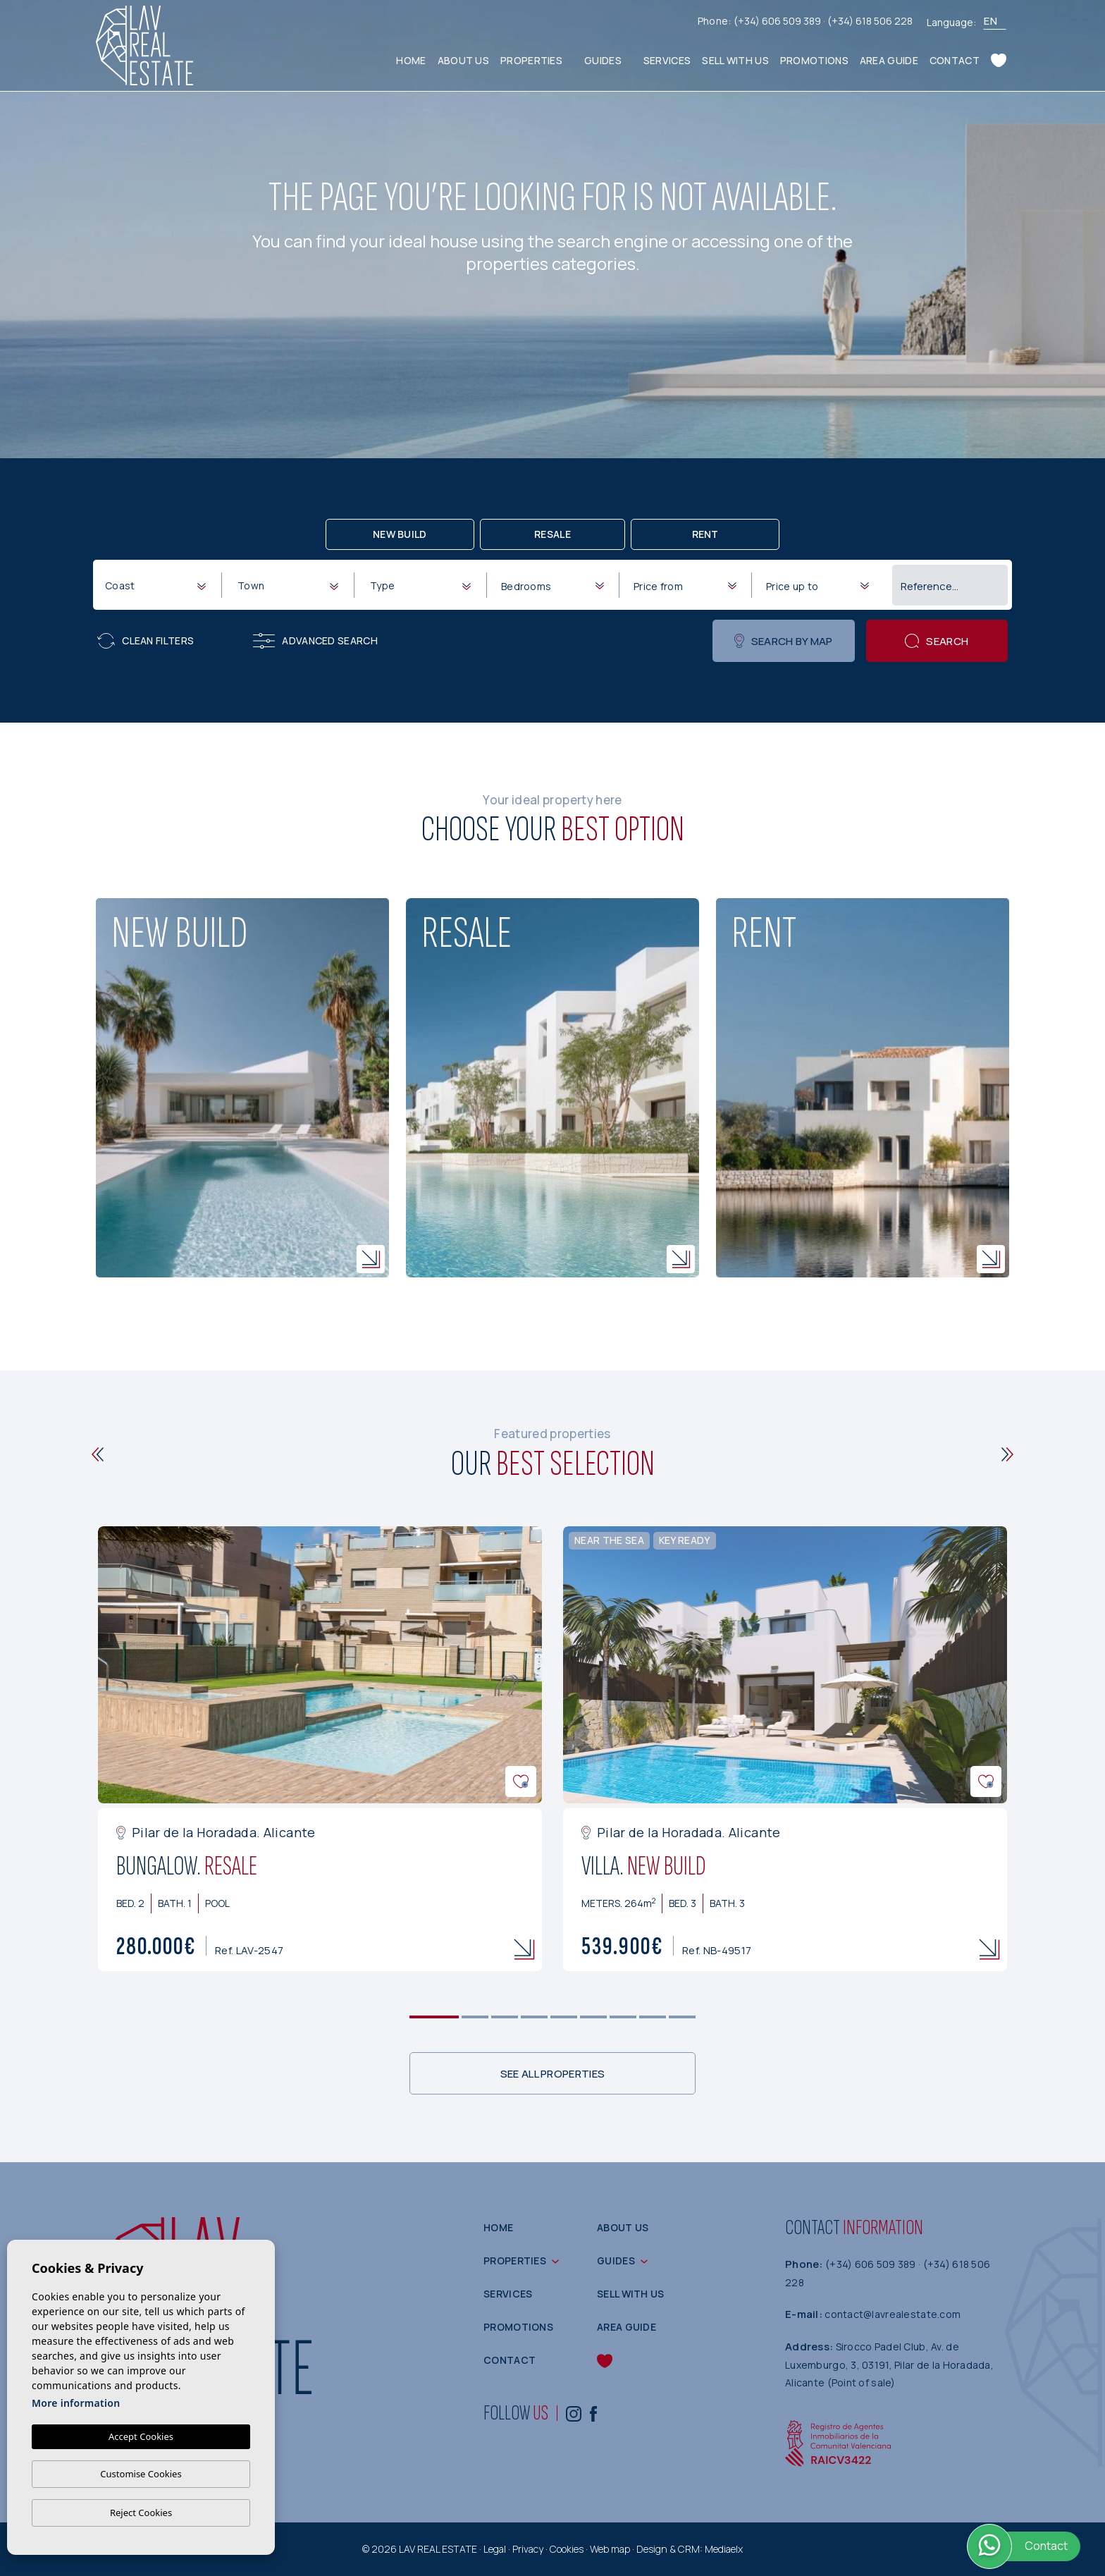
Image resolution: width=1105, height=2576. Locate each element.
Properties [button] (531, 60)
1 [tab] (434, 2017)
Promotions (814, 60)
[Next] (1007, 1454)
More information (76, 2403)
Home (411, 60)
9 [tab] (682, 2017)
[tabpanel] (320, 1749)
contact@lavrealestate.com (893, 2314)
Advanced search (315, 641)
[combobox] (155, 584)
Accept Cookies (141, 2436)
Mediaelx (724, 2549)
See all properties (552, 2073)
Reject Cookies (141, 2512)
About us (463, 60)
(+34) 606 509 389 (778, 20)
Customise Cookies (140, 2473)
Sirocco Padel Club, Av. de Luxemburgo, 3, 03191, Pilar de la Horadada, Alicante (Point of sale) (889, 2364)
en (990, 20)
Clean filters (145, 641)
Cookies (567, 2549)
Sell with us (735, 60)
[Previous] (97, 1454)
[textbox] (158, 585)
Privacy (527, 2549)
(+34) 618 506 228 (870, 20)
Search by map (783, 641)
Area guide (889, 60)
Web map (610, 2549)
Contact (955, 60)
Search (936, 641)
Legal (494, 2549)
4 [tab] (534, 2017)
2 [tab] (475, 2017)
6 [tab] (593, 2017)
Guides (603, 60)
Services (667, 60)
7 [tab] (623, 2017)
